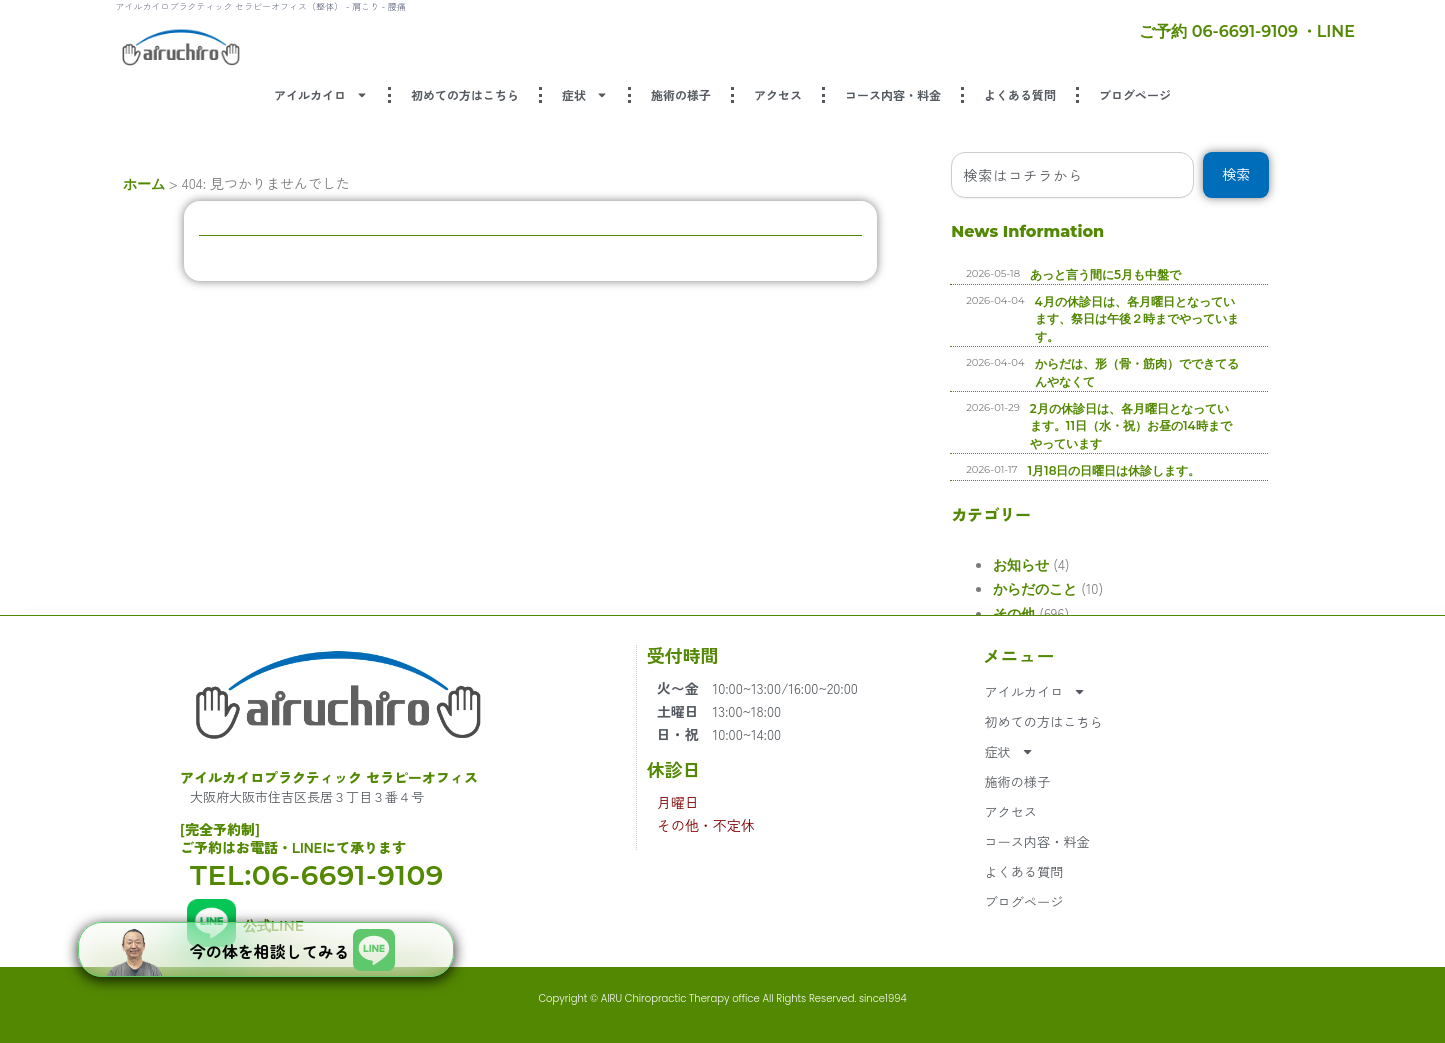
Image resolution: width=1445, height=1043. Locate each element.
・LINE (1328, 31)
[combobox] (1212, 175)
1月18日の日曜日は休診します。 (1308, 470)
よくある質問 (1020, 94)
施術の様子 (681, 94)
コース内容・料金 (893, 94)
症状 (585, 95)
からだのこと (1092, 589)
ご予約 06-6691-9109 (1218, 31)
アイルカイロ (321, 95)
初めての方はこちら (465, 94)
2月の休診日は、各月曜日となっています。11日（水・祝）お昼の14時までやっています (1325, 426)
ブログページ (1135, 94)
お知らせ (1078, 565)
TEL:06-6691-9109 (317, 875)
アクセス (778, 94)
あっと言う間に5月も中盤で (1299, 274)
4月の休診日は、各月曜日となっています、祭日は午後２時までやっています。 (1331, 319)
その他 (1071, 614)
